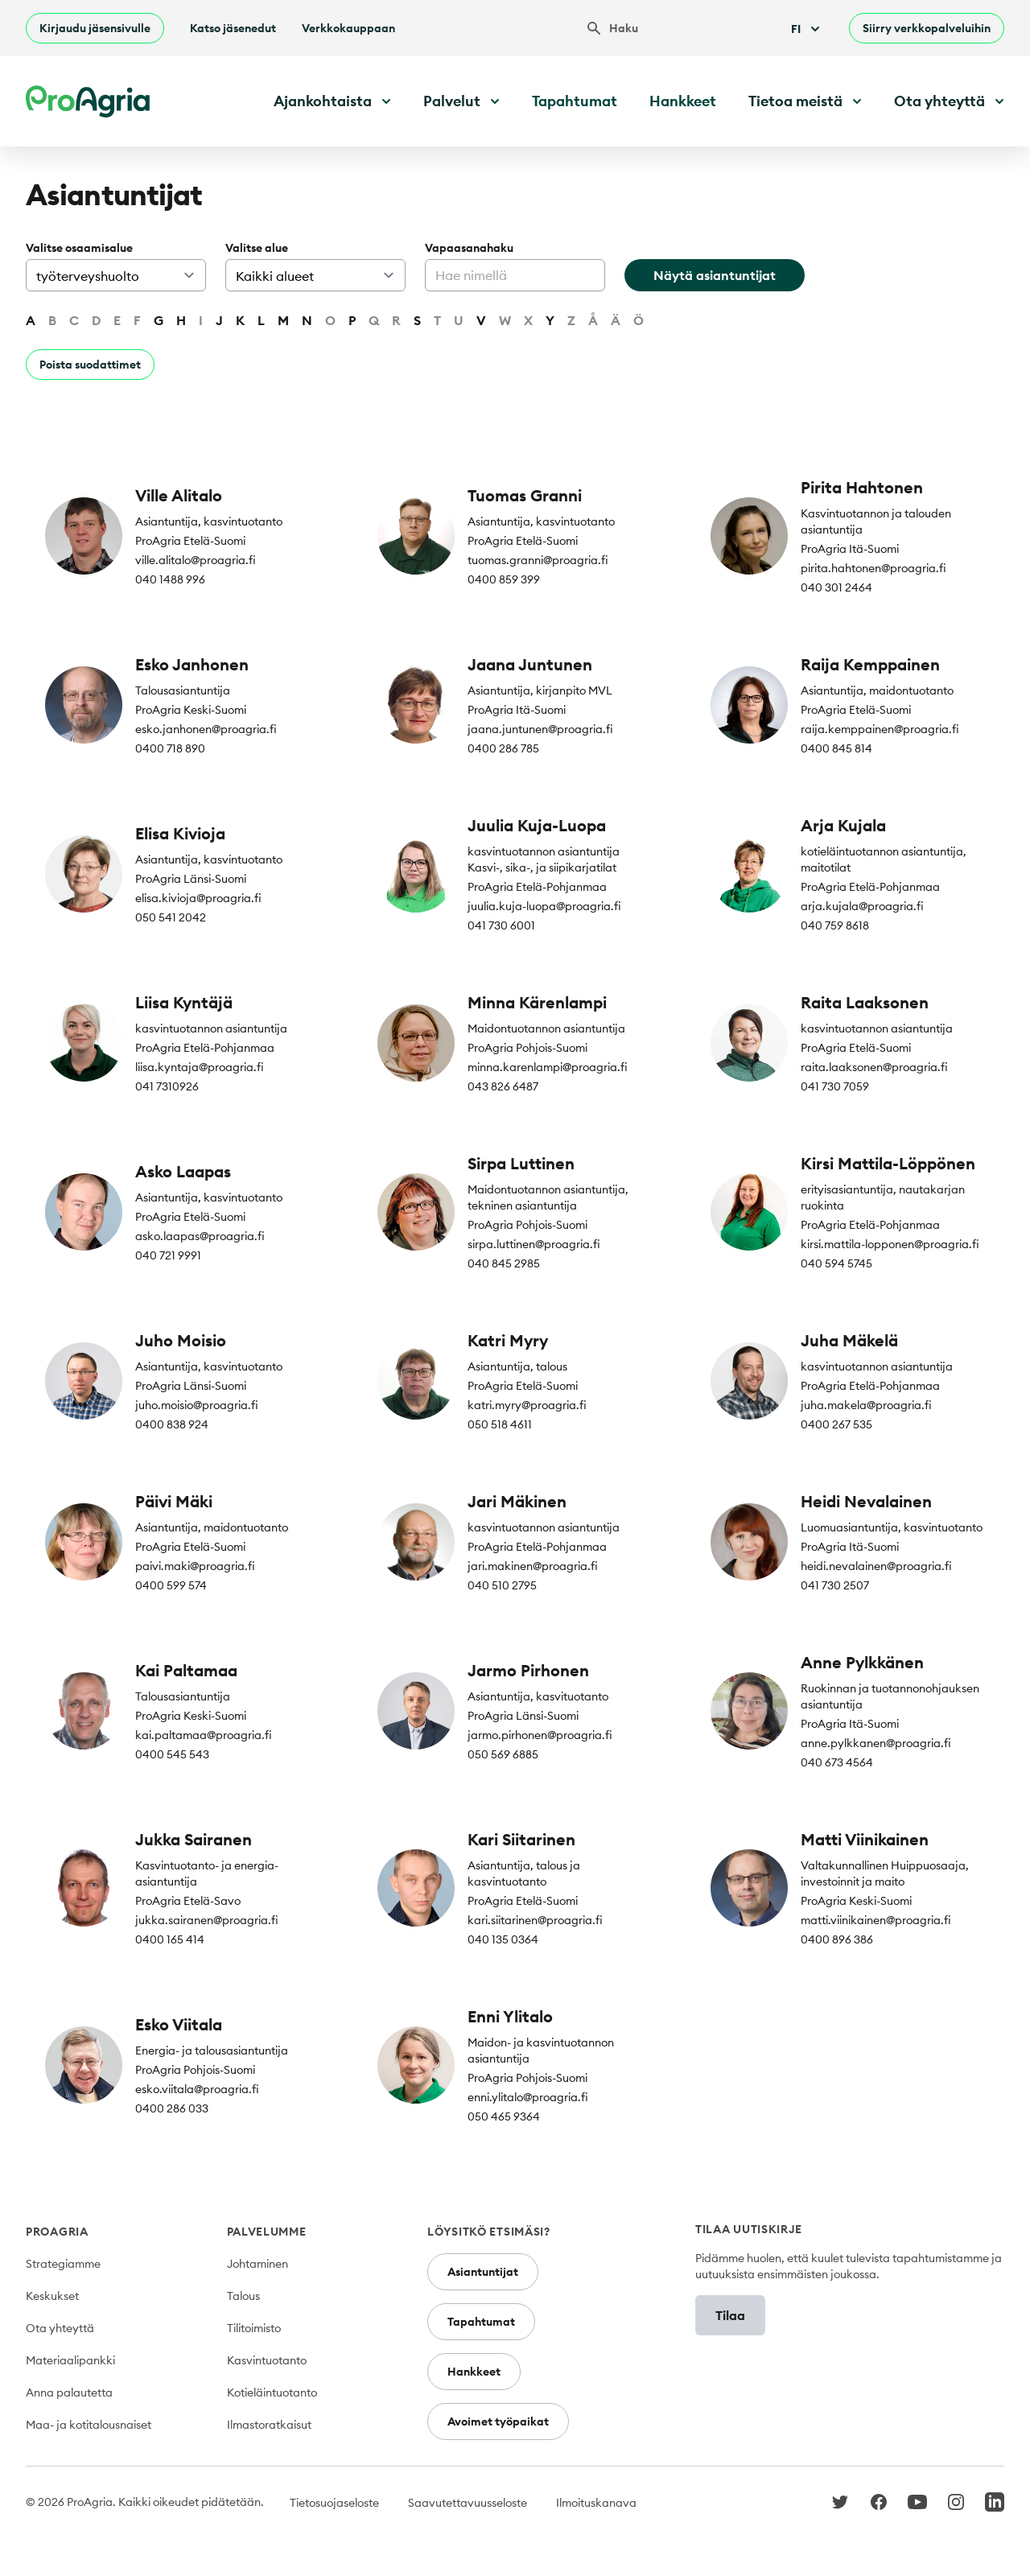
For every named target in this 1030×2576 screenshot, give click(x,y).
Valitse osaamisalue (79, 248)
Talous (243, 2296)
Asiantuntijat (482, 2272)
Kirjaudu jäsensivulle (94, 28)
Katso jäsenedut (233, 28)
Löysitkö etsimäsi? (488, 2231)
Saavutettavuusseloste (467, 2503)
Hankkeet (682, 101)
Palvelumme (267, 2231)
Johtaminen (257, 2264)
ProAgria (57, 2231)
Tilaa (730, 2315)
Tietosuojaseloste (334, 2503)
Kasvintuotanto (267, 2360)
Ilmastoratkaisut (269, 2424)
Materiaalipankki (70, 2360)
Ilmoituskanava (596, 2503)
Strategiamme (63, 2264)
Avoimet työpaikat (498, 2421)
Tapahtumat (574, 101)
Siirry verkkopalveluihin (927, 28)
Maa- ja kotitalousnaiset (88, 2424)
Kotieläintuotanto (272, 2392)
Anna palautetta (69, 2392)
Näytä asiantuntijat (714, 275)
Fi (807, 29)
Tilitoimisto (254, 2328)
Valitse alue (256, 248)
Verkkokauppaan (348, 28)
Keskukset (52, 2296)
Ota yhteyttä (60, 2328)
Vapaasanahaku (469, 248)
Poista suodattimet (90, 364)
